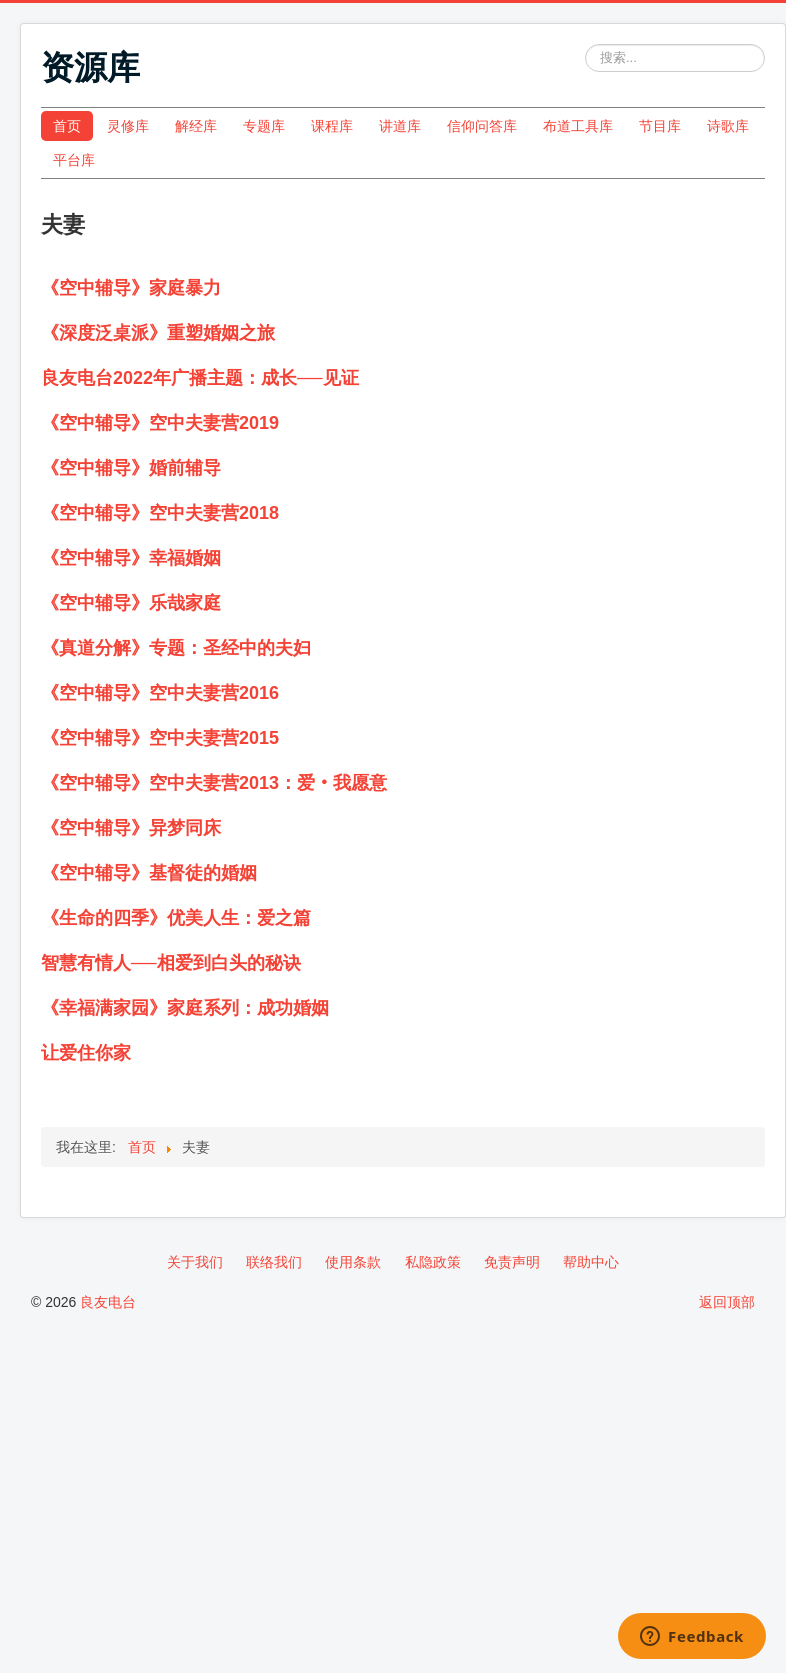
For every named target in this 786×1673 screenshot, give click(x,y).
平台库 (74, 160)
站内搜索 (585, 44)
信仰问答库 (482, 126)
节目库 (660, 126)
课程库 (332, 126)
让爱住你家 (86, 1053)
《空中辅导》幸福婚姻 (131, 558)
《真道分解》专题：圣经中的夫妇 (176, 648)
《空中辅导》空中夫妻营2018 (160, 513)
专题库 (264, 126)
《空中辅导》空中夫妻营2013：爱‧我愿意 (214, 783)
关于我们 (195, 1262)
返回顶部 (727, 1302)
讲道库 (400, 126)
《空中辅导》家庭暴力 (131, 288)
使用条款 (353, 1262)
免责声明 (512, 1262)
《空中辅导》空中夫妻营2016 (160, 693)
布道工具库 (578, 126)
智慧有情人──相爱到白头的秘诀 (171, 963)
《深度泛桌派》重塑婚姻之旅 (158, 333)
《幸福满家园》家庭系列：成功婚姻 (185, 1008)
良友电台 (108, 1302)
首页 (67, 126)
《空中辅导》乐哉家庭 (131, 603)
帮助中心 (591, 1262)
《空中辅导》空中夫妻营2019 (160, 423)
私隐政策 (433, 1262)
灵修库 (128, 126)
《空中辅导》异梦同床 (131, 828)
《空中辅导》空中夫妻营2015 (160, 738)
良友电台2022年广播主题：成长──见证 (200, 378)
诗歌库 (728, 126)
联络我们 (274, 1262)
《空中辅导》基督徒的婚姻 (149, 873)
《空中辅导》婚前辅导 (131, 468)
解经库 (196, 126)
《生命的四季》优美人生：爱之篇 (176, 918)
